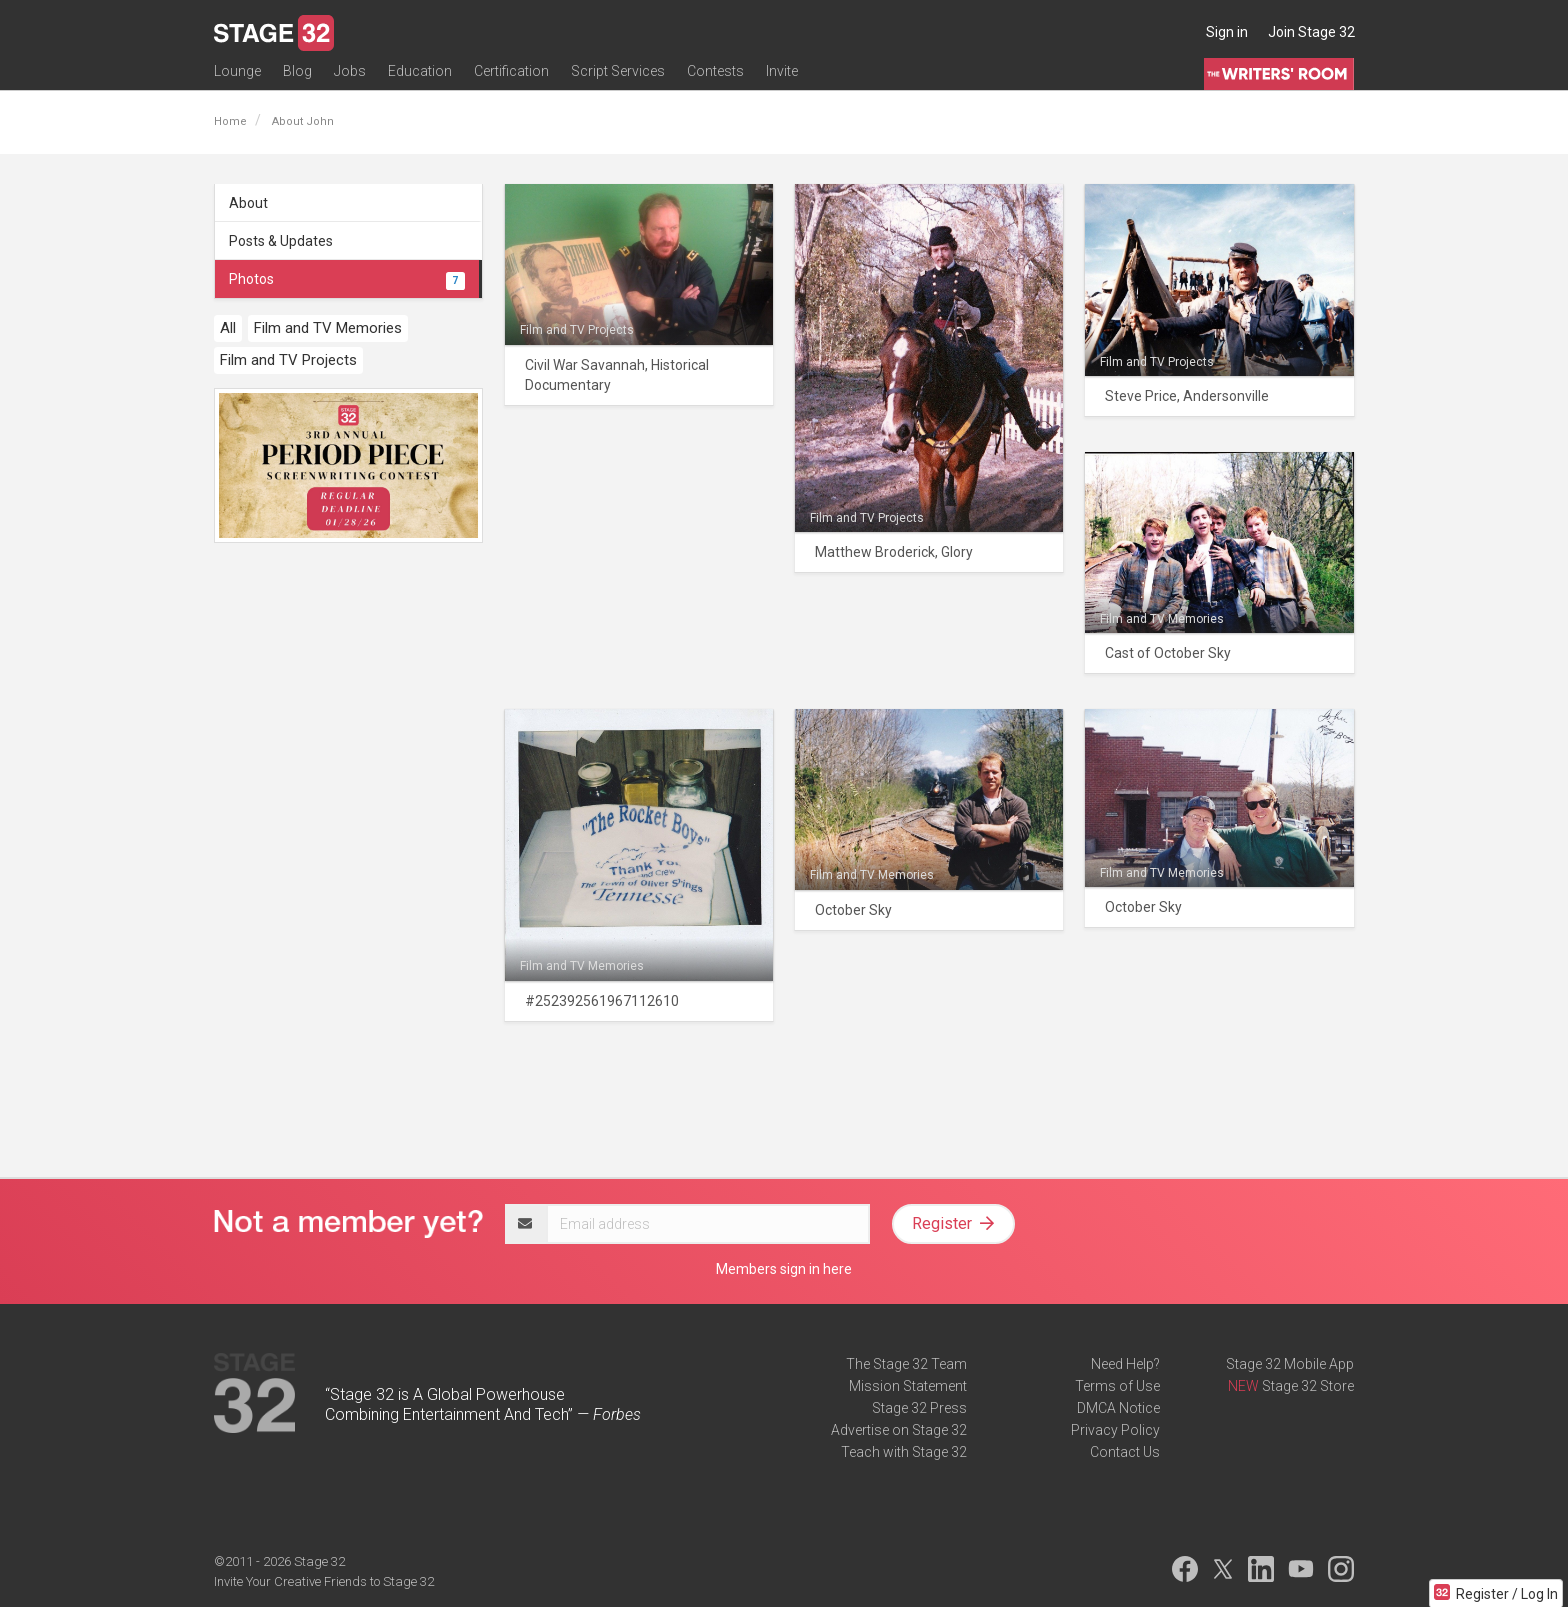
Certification (511, 77)
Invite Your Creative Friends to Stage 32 (324, 1581)
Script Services (618, 77)
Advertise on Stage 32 (899, 1430)
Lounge (237, 77)
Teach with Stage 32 (904, 1452)
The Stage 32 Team (906, 1364)
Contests (715, 77)
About (248, 203)
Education (420, 77)
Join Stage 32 (1311, 32)
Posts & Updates (281, 241)
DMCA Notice (1118, 1408)
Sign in (1227, 32)
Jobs (350, 77)
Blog (297, 77)
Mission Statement (908, 1386)
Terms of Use (1117, 1386)
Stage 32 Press (919, 1408)
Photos (347, 279)
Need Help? (1125, 1364)
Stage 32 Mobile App (1290, 1364)
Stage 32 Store (1308, 1386)
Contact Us (1125, 1452)
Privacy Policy (1115, 1430)
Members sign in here (784, 1269)
